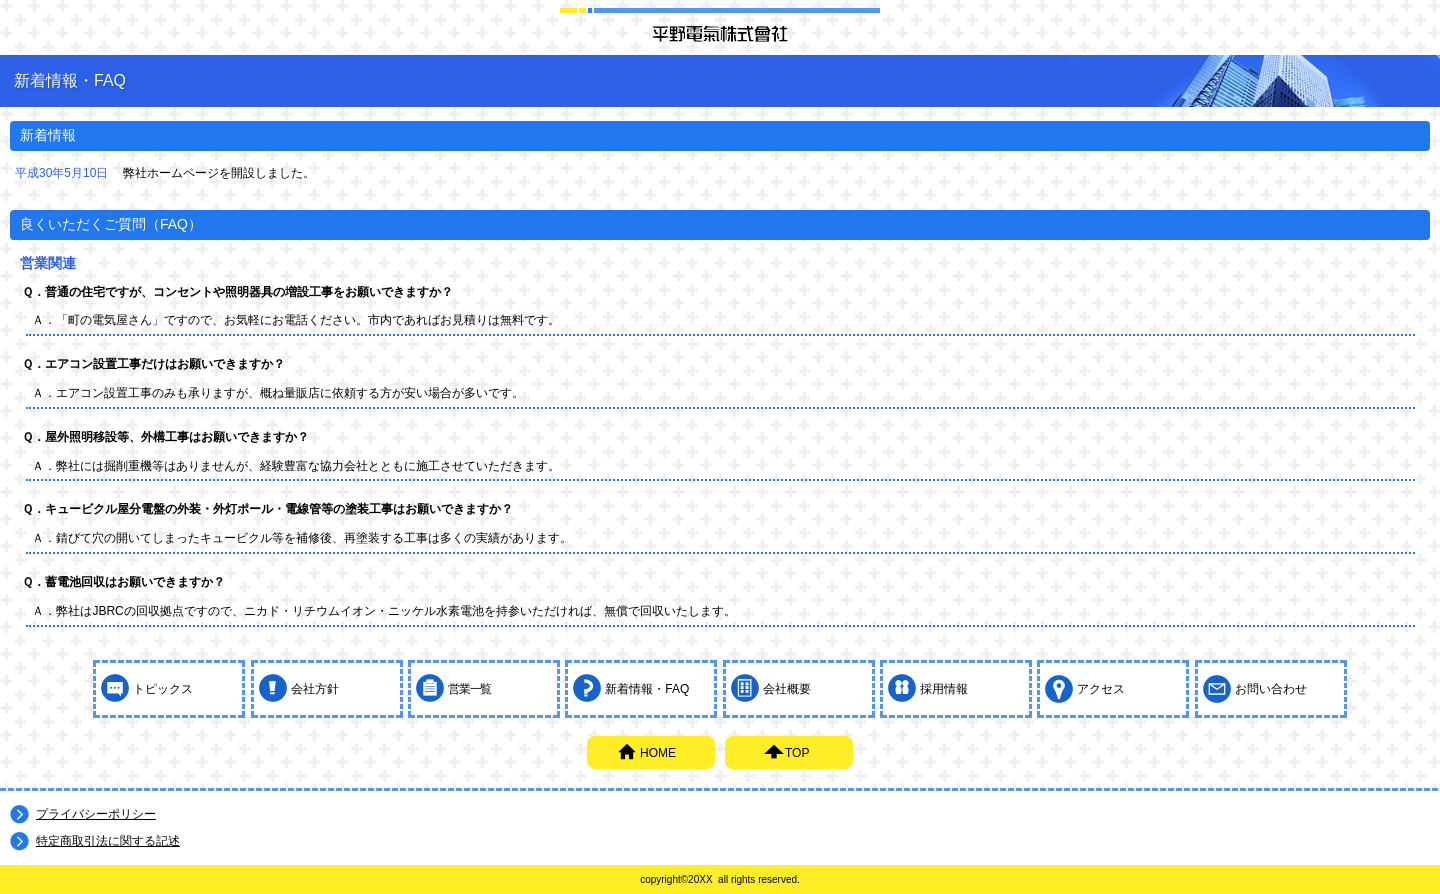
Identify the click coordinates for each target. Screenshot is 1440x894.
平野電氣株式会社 (720, 33)
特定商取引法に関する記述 (108, 841)
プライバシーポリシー (96, 814)
